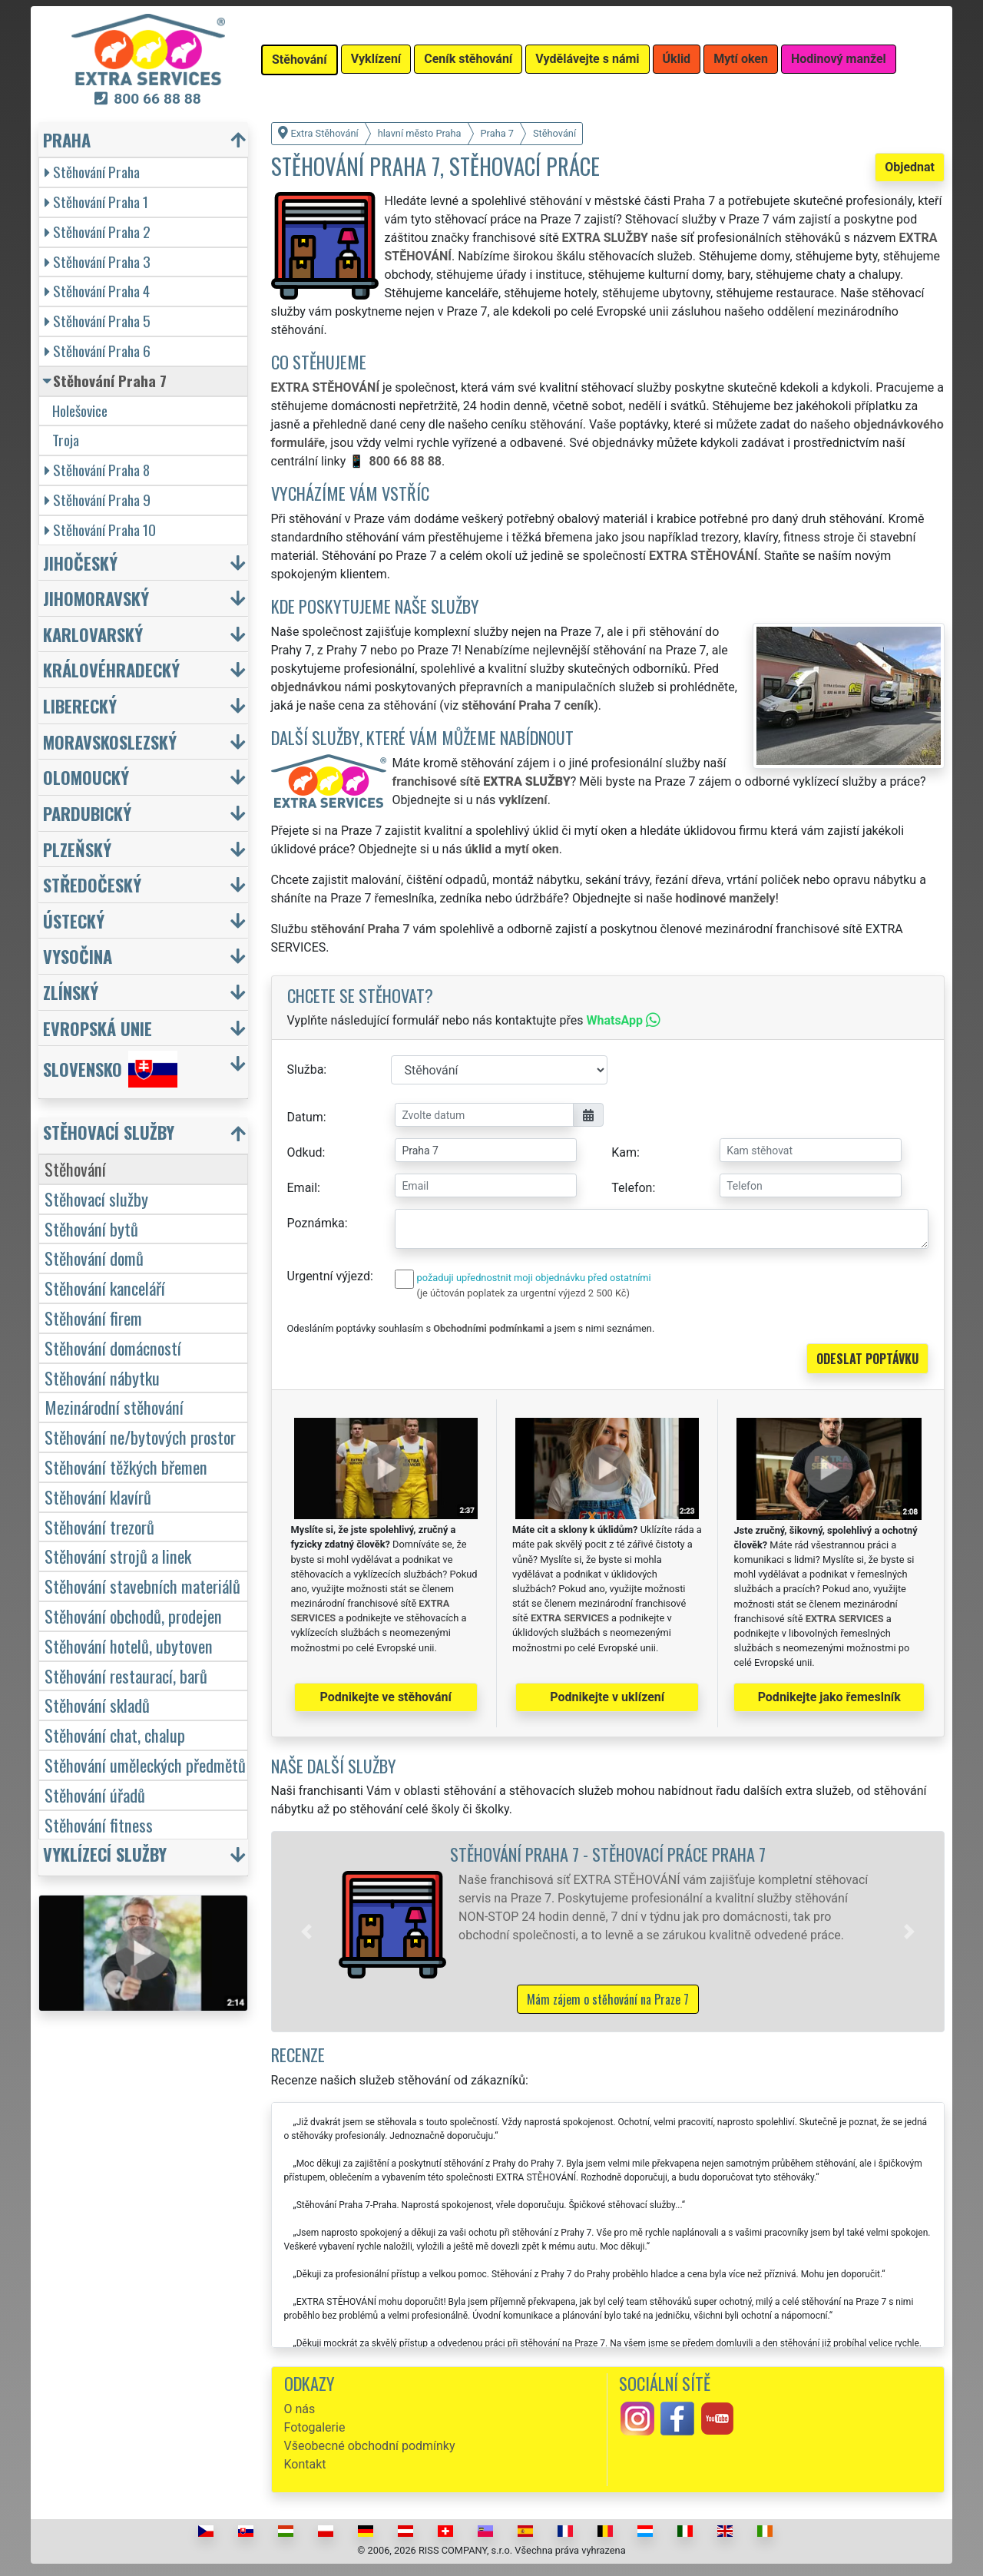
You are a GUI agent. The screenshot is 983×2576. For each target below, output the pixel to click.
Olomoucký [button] (86, 777)
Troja (65, 440)
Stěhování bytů (91, 1228)
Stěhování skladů (97, 1704)
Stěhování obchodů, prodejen (133, 1615)
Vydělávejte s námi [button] (587, 58)
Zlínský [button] (70, 992)
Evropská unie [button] (97, 1028)
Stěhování (75, 1168)
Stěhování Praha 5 (98, 321)
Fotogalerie (315, 2427)
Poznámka (316, 1223)
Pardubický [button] (87, 813)
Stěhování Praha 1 (96, 201)
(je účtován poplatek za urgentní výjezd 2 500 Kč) (523, 1293)
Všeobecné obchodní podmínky (369, 2446)
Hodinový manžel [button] (838, 58)
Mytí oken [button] (740, 58)
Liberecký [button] (80, 705)
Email (302, 1187)
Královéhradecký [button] (111, 669)
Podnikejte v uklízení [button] (607, 1697)
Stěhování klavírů (98, 1496)
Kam (624, 1152)
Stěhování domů (94, 1257)
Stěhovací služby (96, 1198)
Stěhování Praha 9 (98, 499)
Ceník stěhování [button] (468, 58)
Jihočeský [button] (80, 562)
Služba (305, 1069)
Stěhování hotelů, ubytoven (129, 1645)
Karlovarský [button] (93, 634)
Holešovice (80, 410)
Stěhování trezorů (99, 1526)
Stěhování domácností (113, 1347)
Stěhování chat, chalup (115, 1734)
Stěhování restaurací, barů (126, 1675)
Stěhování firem (93, 1317)
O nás (300, 2409)
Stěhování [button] (299, 59)
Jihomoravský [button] (96, 598)
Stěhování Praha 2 (98, 231)
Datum (305, 1117)
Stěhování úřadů (95, 1794)
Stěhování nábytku (102, 1377)
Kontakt (305, 2464)
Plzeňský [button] (77, 849)
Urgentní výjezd (328, 1276)
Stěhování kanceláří (105, 1287)
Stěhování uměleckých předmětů (145, 1764)
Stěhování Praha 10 (100, 529)
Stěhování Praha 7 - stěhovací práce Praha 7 (608, 1853)
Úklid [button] (677, 58)
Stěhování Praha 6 (98, 350)
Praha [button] (67, 139)
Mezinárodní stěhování (114, 1406)
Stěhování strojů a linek (118, 1555)
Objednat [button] (910, 167)
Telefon (631, 1187)
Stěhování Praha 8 (97, 470)
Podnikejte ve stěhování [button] (386, 1697)
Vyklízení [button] (376, 58)
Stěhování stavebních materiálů (142, 1585)
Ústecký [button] (73, 920)
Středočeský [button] (92, 884)
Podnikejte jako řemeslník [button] (829, 1697)
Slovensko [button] (110, 1069)
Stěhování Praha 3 (98, 261)
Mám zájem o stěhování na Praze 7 (608, 1999)
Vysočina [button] (77, 955)
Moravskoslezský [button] (110, 741)
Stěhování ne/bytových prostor (140, 1436)
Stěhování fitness (99, 1824)
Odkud (305, 1152)
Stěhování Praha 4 (97, 291)
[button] (306, 1931)
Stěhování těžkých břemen (126, 1466)
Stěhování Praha (92, 172)
